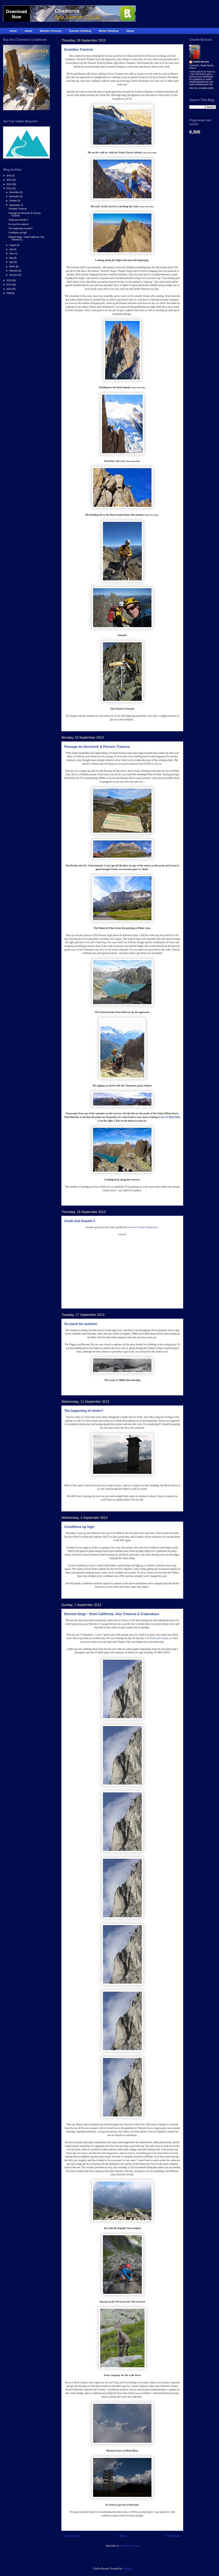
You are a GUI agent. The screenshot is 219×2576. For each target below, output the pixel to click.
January (13, 275)
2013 (9, 188)
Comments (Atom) (129, 2545)
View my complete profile (201, 88)
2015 (9, 180)
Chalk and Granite (158, 1638)
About (28, 30)
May (11, 258)
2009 (9, 293)
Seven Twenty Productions (144, 1227)
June (11, 253)
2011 (9, 284)
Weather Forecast (50, 30)
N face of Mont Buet (169, 1117)
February (13, 270)
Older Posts (173, 2536)
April (11, 262)
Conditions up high (79, 1527)
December (14, 192)
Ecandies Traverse (78, 49)
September (14, 205)
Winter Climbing (108, 30)
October (13, 200)
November (14, 196)
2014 (9, 184)
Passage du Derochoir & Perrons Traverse (97, 747)
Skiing (130, 30)
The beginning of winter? (83, 1411)
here (173, 935)
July (11, 249)
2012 (9, 280)
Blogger (127, 2568)
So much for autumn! (80, 1324)
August (13, 245)
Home (13, 30)
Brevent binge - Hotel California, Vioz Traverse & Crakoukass (111, 1614)
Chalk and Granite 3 (79, 1221)
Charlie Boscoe (201, 62)
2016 (9, 175)
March (12, 266)
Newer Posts (72, 2536)
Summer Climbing (80, 30)
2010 (9, 289)
